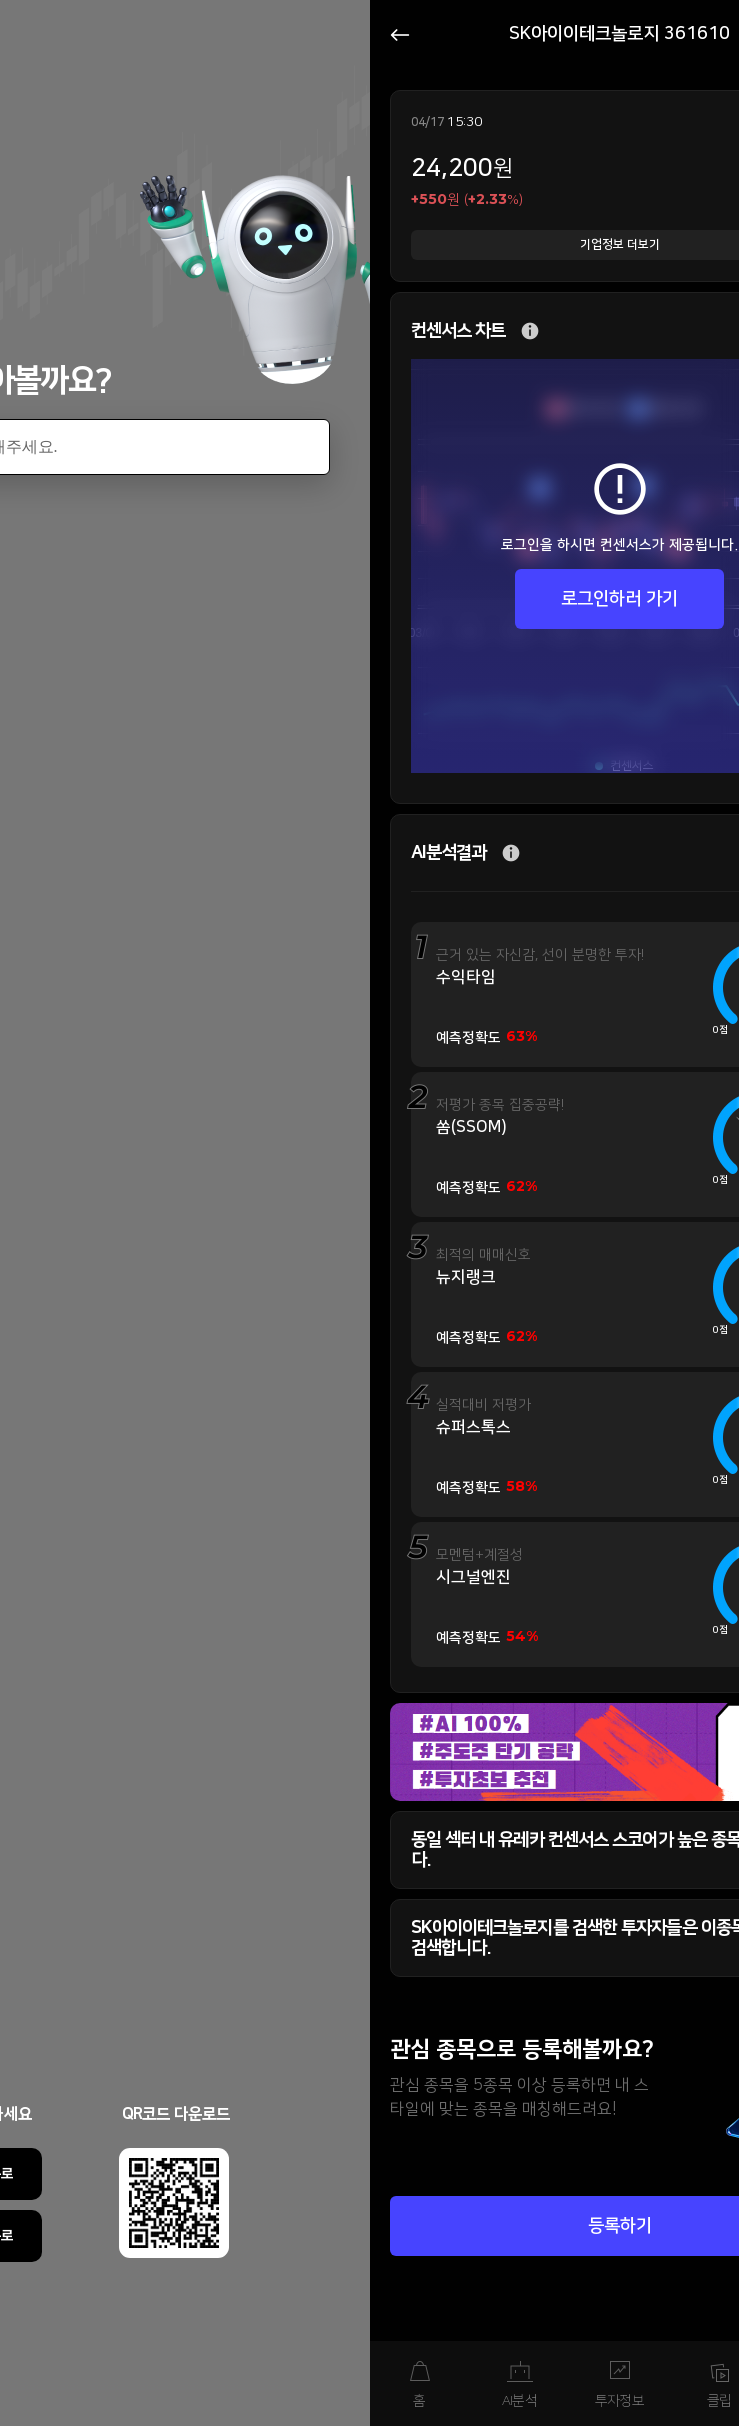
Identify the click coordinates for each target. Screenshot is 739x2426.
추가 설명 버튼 (530, 331)
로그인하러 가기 (619, 599)
